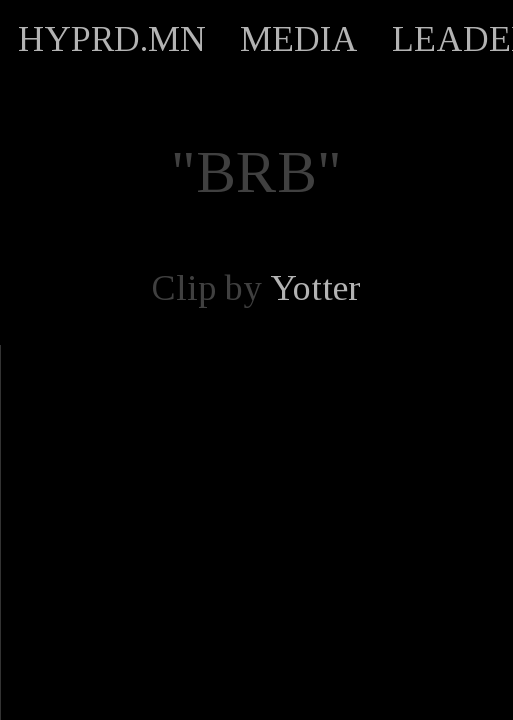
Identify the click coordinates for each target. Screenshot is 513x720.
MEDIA (299, 39)
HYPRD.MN (112, 39)
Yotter (315, 288)
